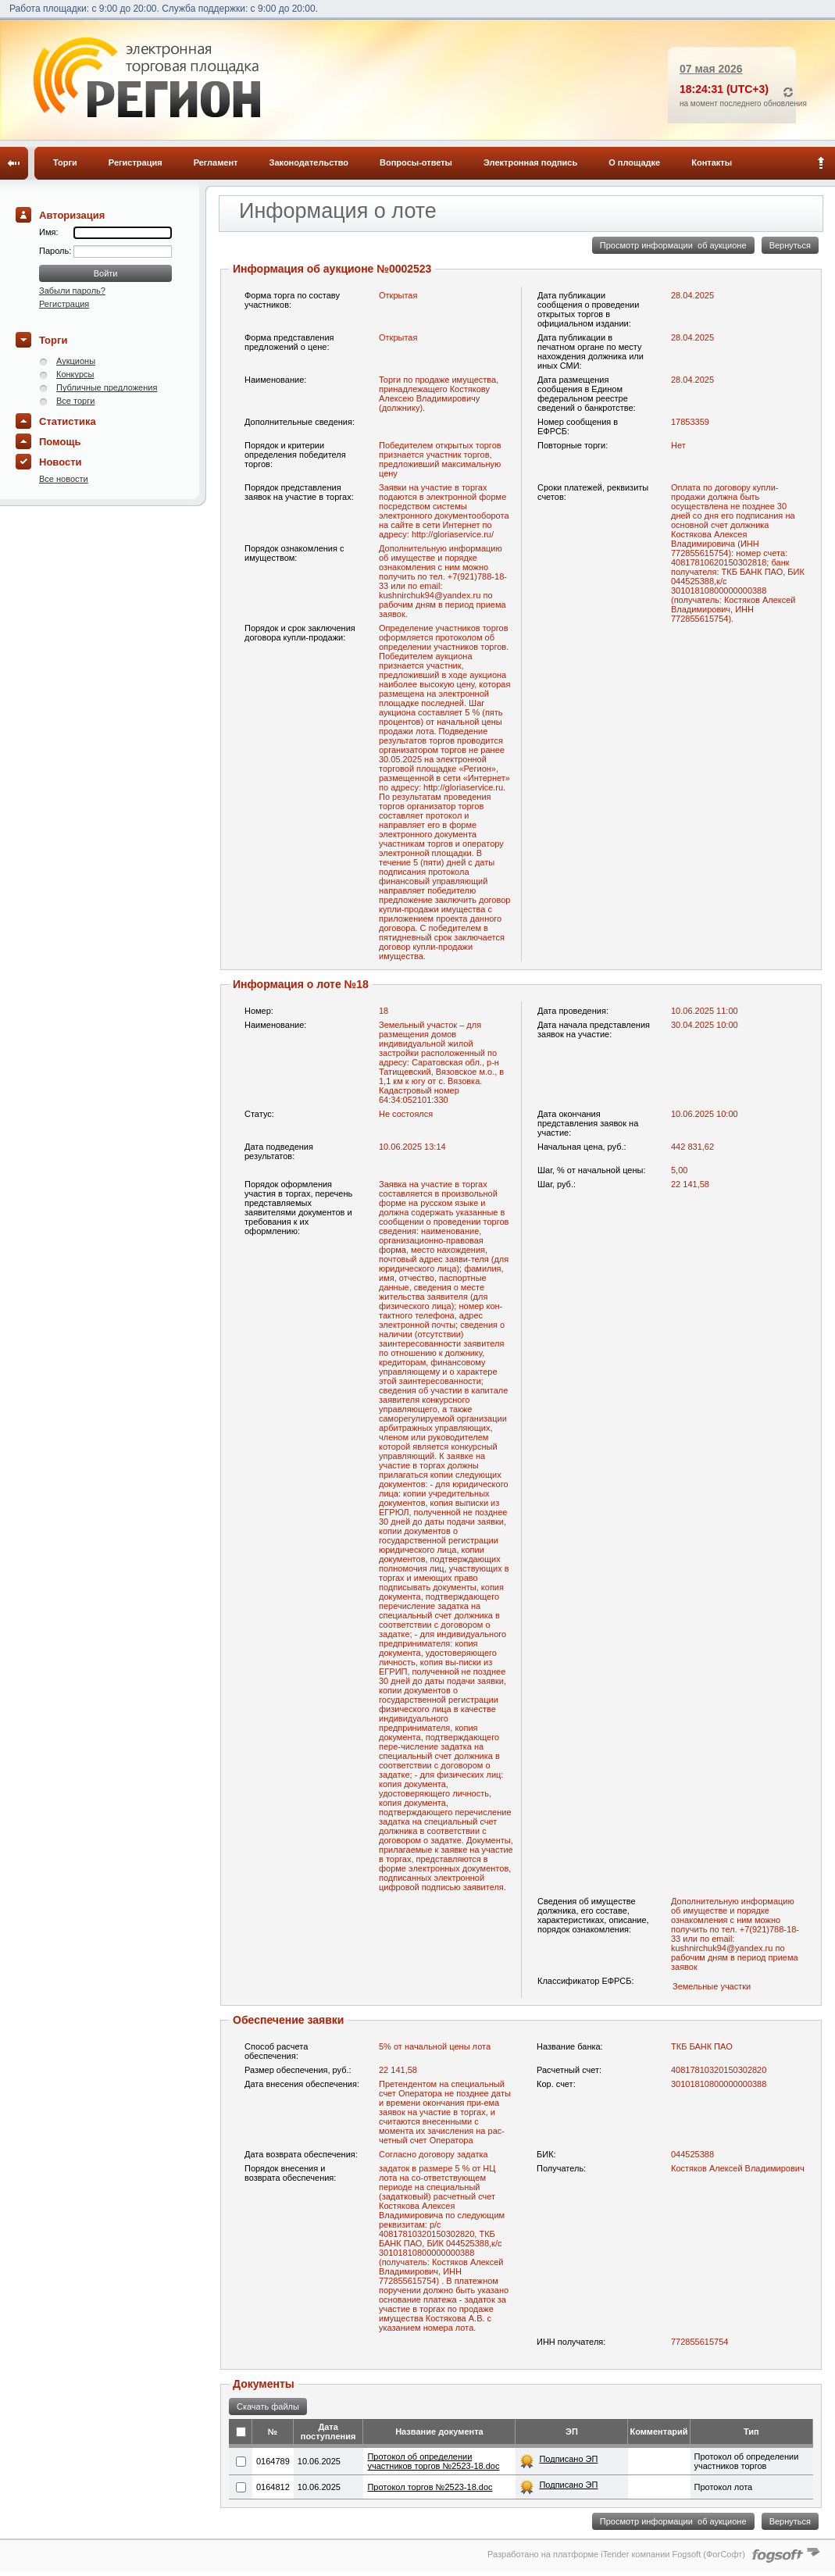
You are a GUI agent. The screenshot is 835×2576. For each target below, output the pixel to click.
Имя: (48, 232)
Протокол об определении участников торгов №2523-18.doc (433, 2461)
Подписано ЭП (568, 2459)
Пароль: (56, 250)
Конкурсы (75, 374)
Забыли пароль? (72, 290)
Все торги (75, 400)
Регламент (216, 162)
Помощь (59, 442)
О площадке (634, 162)
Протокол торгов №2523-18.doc (429, 2487)
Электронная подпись (530, 162)
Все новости (63, 478)
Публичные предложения (106, 387)
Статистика (67, 421)
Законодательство (309, 162)
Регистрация (135, 162)
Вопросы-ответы (416, 162)
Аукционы (75, 361)
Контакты (711, 162)
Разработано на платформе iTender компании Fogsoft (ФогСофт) (616, 2554)
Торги (65, 162)
